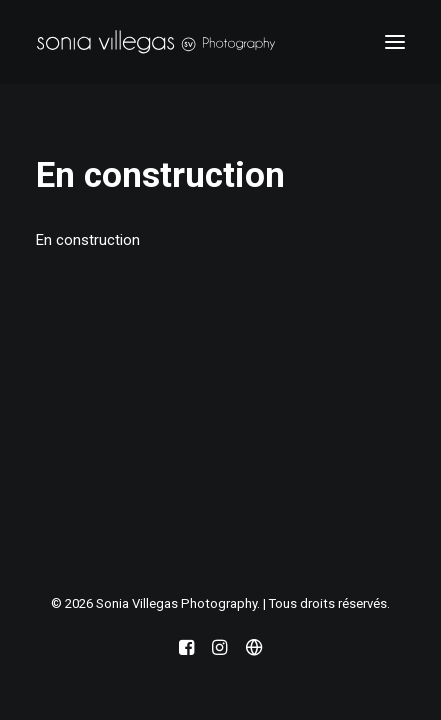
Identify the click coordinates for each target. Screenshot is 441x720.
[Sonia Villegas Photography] (156, 42)
